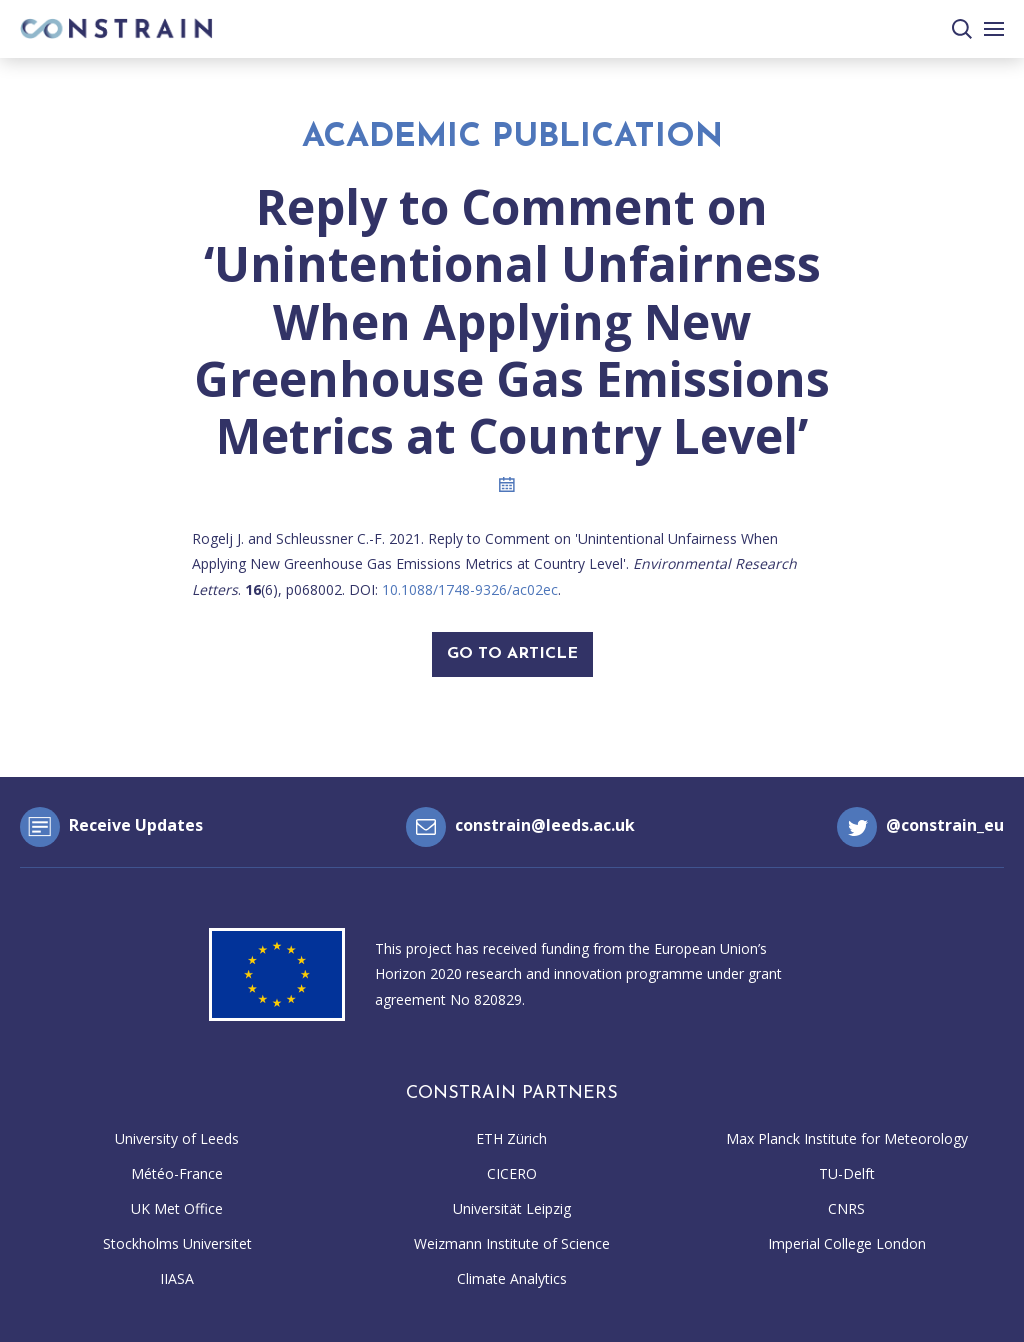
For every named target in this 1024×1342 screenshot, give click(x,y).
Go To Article (512, 654)
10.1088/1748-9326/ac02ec (470, 589)
